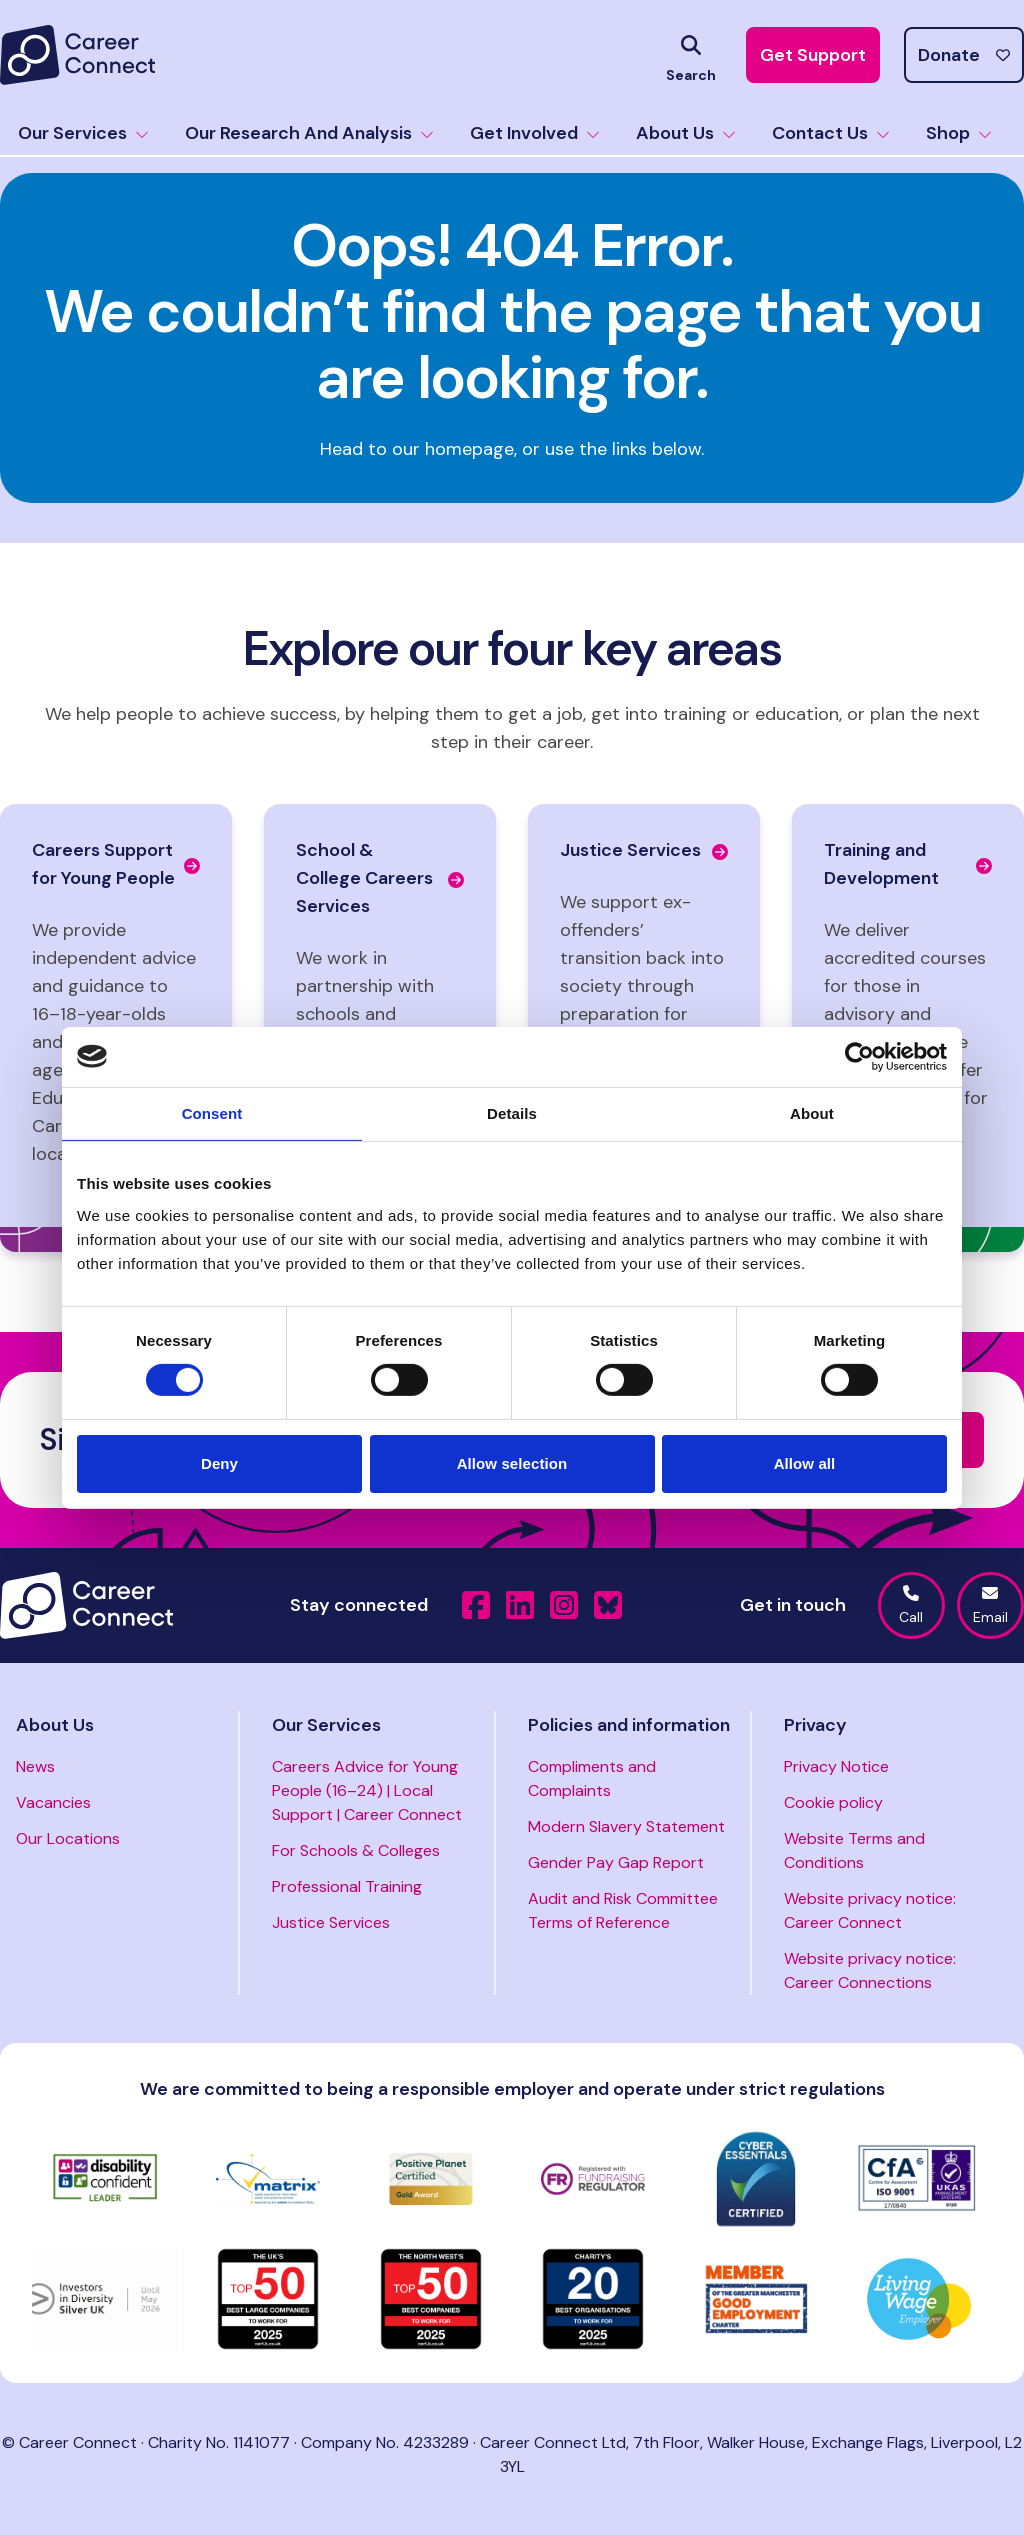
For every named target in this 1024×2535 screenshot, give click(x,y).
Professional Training (347, 1886)
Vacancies (53, 1802)
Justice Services (331, 1922)
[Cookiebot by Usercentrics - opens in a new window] (859, 1056)
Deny (219, 1463)
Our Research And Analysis (309, 133)
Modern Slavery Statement (626, 1826)
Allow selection (512, 1463)
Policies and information (629, 1725)
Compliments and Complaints (592, 1778)
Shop (959, 133)
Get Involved (535, 133)
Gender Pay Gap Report (616, 1862)
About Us (686, 133)
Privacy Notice (836, 1766)
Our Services (83, 133)
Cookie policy (833, 1802)
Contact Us (831, 133)
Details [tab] (512, 1112)
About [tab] (812, 1112)
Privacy (815, 1725)
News (35, 1766)
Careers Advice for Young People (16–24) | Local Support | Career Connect (367, 1790)
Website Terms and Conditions (854, 1850)
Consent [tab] (212, 1112)
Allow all (805, 1463)
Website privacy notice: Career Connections (870, 1970)
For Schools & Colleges (356, 1850)
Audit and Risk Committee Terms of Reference (623, 1910)
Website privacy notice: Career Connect (870, 1910)
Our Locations (68, 1838)
